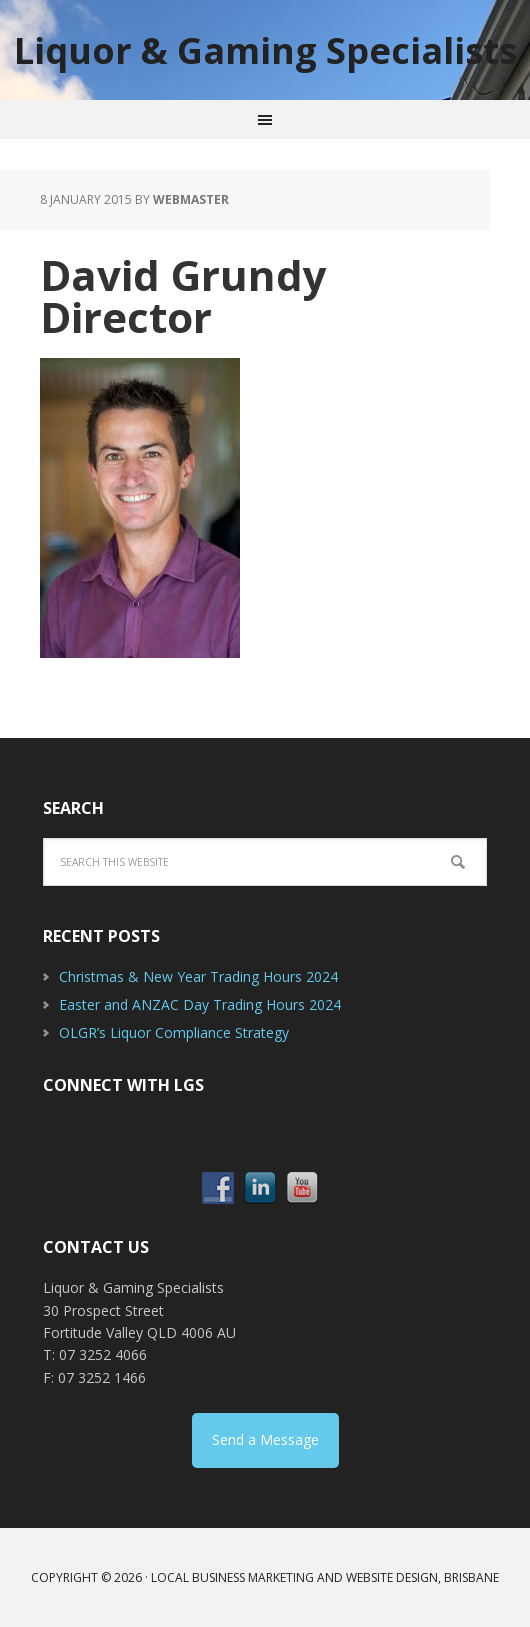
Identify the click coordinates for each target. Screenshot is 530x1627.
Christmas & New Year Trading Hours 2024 (198, 976)
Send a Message (265, 1439)
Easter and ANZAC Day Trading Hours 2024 (200, 1004)
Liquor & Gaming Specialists (265, 49)
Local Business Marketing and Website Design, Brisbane (325, 1577)
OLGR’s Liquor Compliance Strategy (174, 1032)
